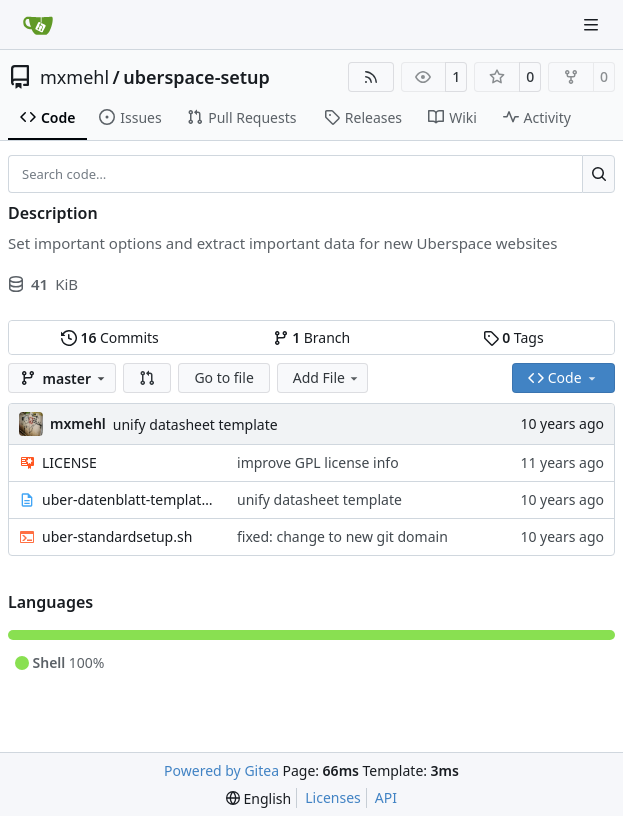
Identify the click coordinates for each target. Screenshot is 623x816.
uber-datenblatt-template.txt (129, 499)
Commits (110, 337)
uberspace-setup (196, 77)
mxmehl (74, 77)
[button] (147, 378)
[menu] (258, 798)
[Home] (38, 25)
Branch (312, 337)
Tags (513, 337)
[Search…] (598, 174)
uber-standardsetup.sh (117, 536)
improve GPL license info (318, 462)
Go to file (223, 377)
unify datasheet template (195, 424)
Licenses (333, 797)
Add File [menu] (327, 377)
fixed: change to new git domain (342, 536)
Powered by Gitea (221, 770)
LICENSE (69, 462)
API (386, 797)
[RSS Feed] (371, 77)
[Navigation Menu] (593, 24)
